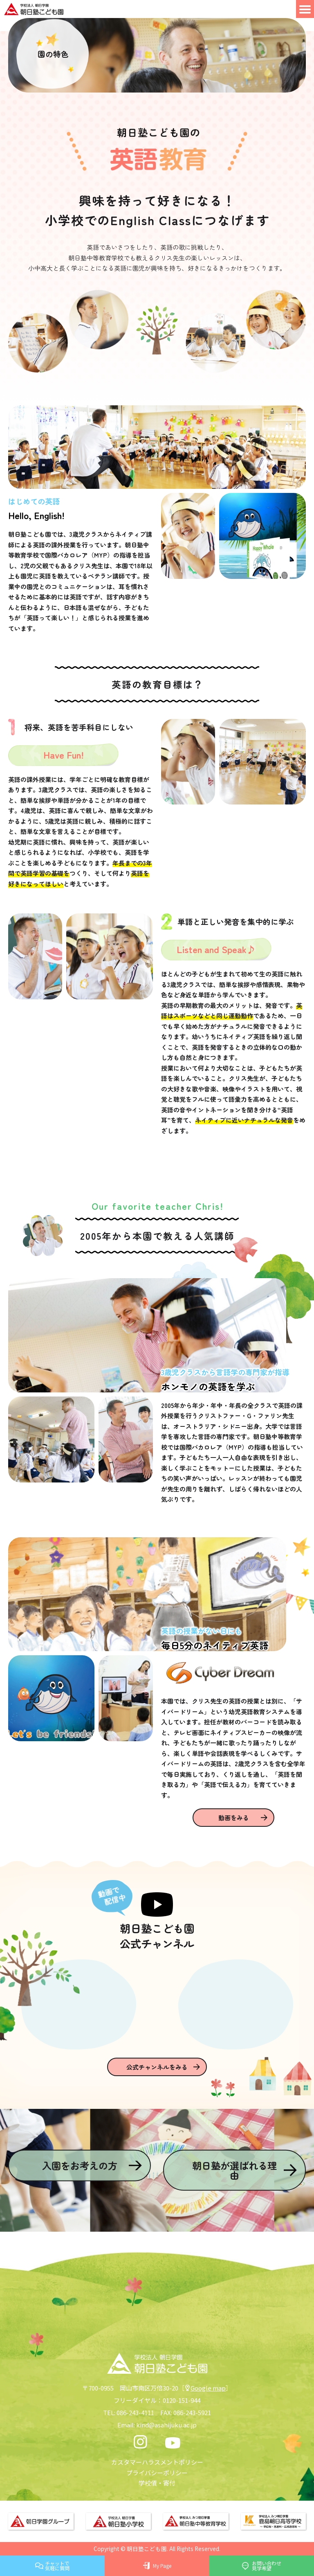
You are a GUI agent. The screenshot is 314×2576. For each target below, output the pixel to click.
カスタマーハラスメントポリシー (157, 2462)
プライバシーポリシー (157, 2472)
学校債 (148, 2483)
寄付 (169, 2483)
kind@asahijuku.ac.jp (166, 2424)
